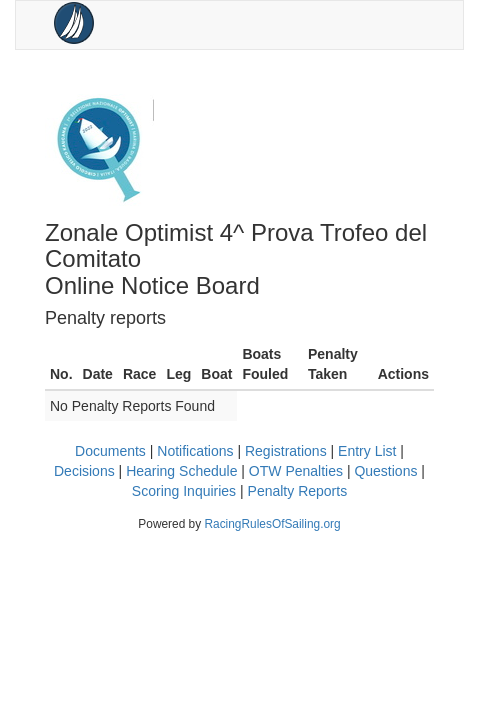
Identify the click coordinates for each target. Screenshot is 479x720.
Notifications (195, 451)
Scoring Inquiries (184, 491)
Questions (385, 471)
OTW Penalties (296, 471)
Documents (110, 451)
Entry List (367, 451)
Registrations (286, 451)
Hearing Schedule (181, 471)
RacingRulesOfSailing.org (272, 524)
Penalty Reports (298, 491)
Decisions (84, 471)
